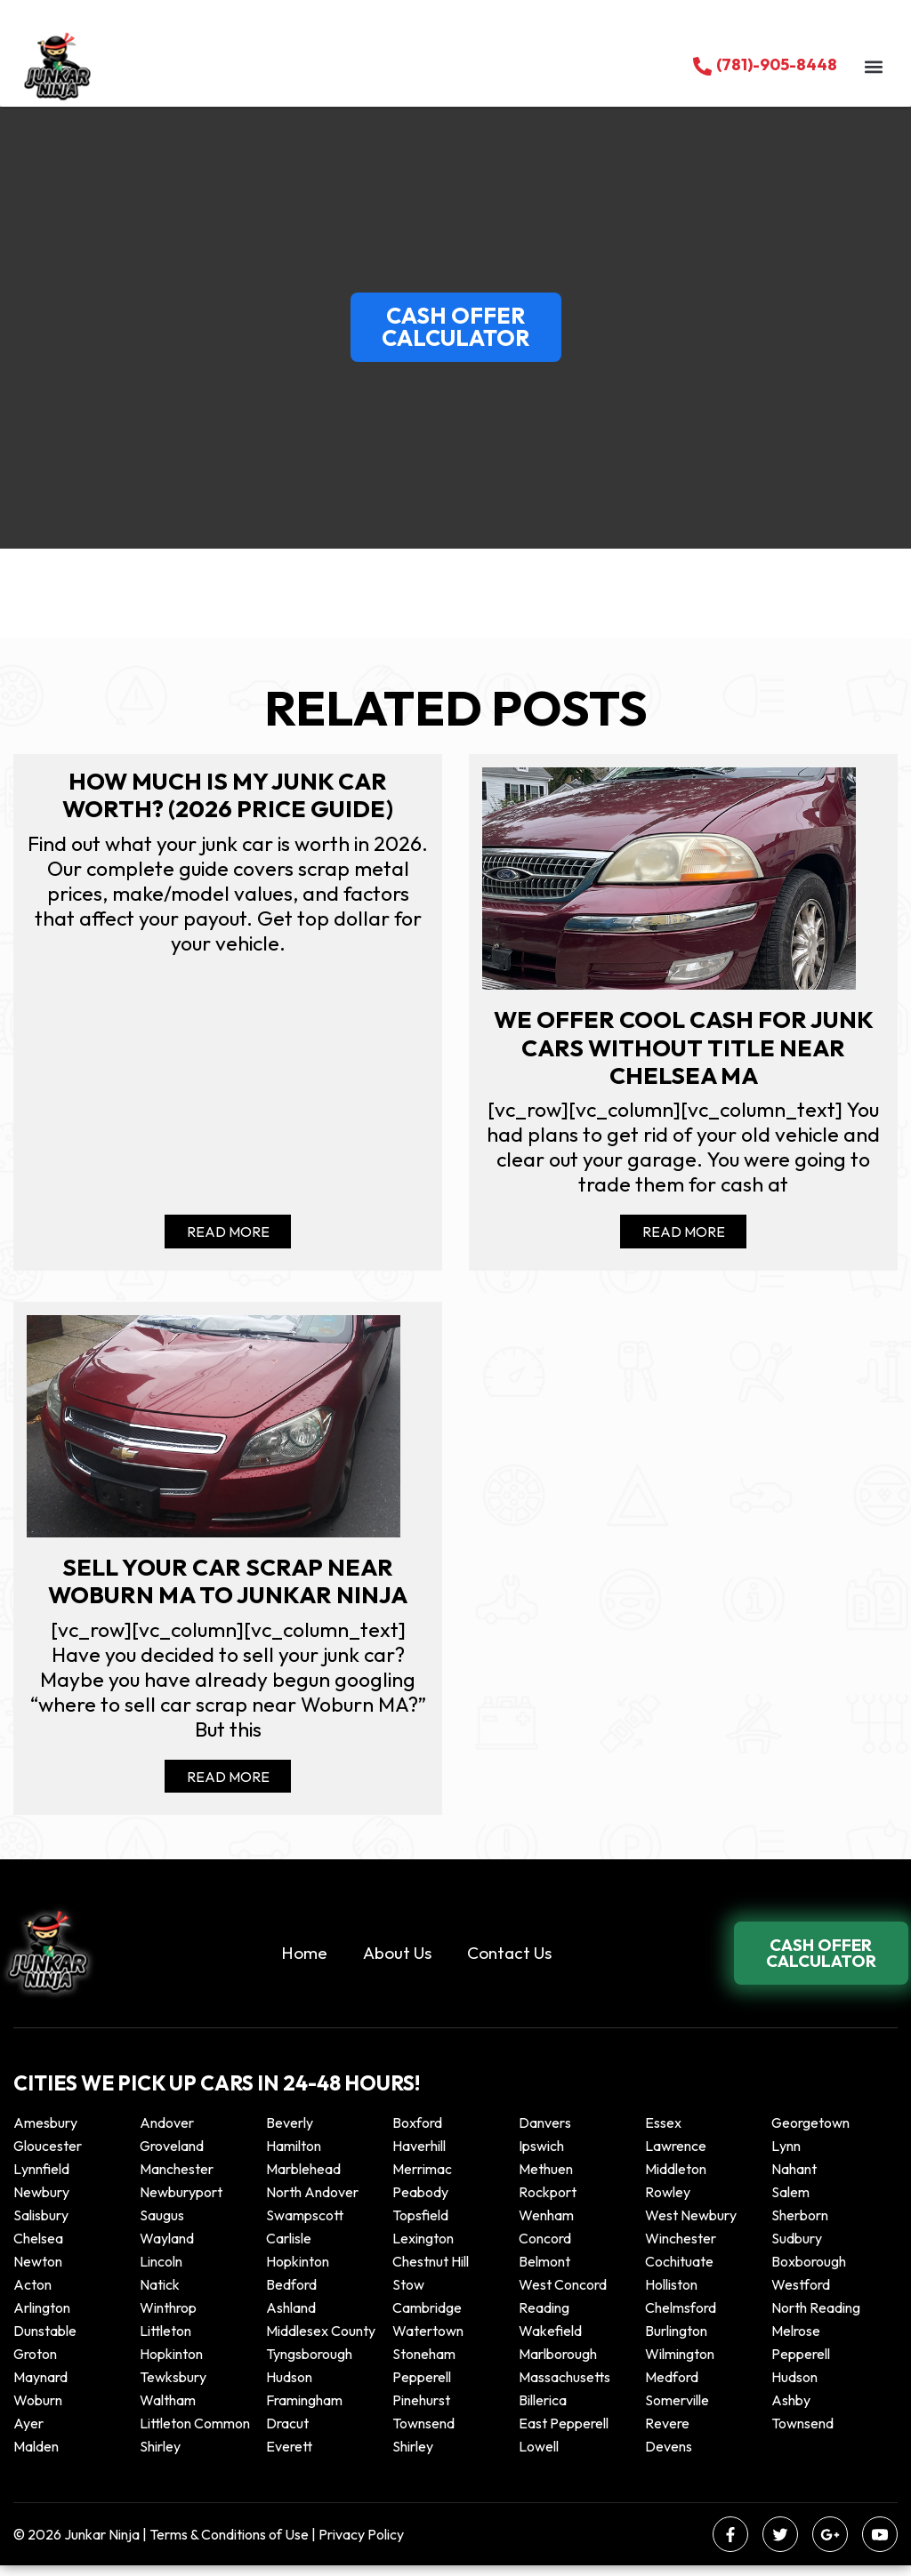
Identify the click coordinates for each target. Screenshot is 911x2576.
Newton (37, 2272)
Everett (289, 2457)
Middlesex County (320, 2341)
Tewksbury (173, 2387)
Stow (408, 2295)
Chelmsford (680, 2318)
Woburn (37, 2411)
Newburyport (181, 2202)
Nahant (794, 2179)
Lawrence (675, 2156)
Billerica (543, 2411)
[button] (873, 66)
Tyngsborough (309, 2364)
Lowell (539, 2457)
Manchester (177, 2179)
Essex (663, 2133)
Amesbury (45, 2133)
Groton (35, 2364)
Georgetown (810, 2133)
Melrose (795, 2341)
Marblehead (303, 2179)
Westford (800, 2295)
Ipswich (541, 2156)
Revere (668, 2434)
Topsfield (420, 2226)
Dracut (287, 2434)
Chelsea (38, 2249)
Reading (544, 2318)
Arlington (41, 2318)
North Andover (312, 2202)
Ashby (790, 2411)
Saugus (162, 2226)
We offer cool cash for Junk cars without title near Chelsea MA (683, 1050)
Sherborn (799, 2226)
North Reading (815, 2318)
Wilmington (679, 2364)
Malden (36, 2457)
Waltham (168, 2411)
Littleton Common (195, 2434)
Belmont (544, 2272)
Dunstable (45, 2341)
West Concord (563, 2295)
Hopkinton (297, 2272)
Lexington (423, 2249)
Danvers (545, 2133)
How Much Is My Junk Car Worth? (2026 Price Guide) (228, 796)
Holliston (671, 2295)
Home (304, 1962)
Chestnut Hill (430, 2272)
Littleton (165, 2341)
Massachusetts (564, 2387)
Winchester (680, 2249)
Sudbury (796, 2249)
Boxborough (808, 2272)
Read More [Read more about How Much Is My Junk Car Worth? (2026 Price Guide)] (228, 1237)
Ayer (28, 2434)
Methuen (546, 2179)
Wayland (167, 2249)
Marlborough (558, 2364)
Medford (671, 2387)
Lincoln (161, 2272)
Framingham (304, 2411)
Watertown (428, 2341)
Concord (545, 2249)
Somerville (677, 2411)
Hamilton (293, 2156)
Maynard (40, 2387)
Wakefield (550, 2341)
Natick (160, 2295)
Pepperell (800, 2364)
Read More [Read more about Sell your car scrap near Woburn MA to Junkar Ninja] (228, 1786)
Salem (790, 2202)
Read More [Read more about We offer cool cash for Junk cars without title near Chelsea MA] (683, 1237)
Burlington (676, 2341)
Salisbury (41, 2226)
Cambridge (427, 2318)
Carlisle (288, 2249)
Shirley (160, 2457)
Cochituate (679, 2272)
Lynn (786, 2156)
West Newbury (691, 2226)
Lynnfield (41, 2179)
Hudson (289, 2387)
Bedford (291, 2295)
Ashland (291, 2318)
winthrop (169, 2318)
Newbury (41, 2202)
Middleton (675, 2179)
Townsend (423, 2434)
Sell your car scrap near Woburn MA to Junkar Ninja (228, 1589)
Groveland (172, 2156)
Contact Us (509, 1962)
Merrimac (422, 2179)
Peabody (420, 2202)
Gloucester (47, 2156)
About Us (397, 1962)
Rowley (667, 2202)
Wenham (546, 2226)
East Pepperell (564, 2434)
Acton (32, 2295)
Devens (668, 2457)
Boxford (417, 2133)
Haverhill (419, 2156)
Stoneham (424, 2364)
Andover (167, 2133)
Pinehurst (421, 2411)
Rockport (547, 2202)
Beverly (289, 2133)
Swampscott (304, 2226)
